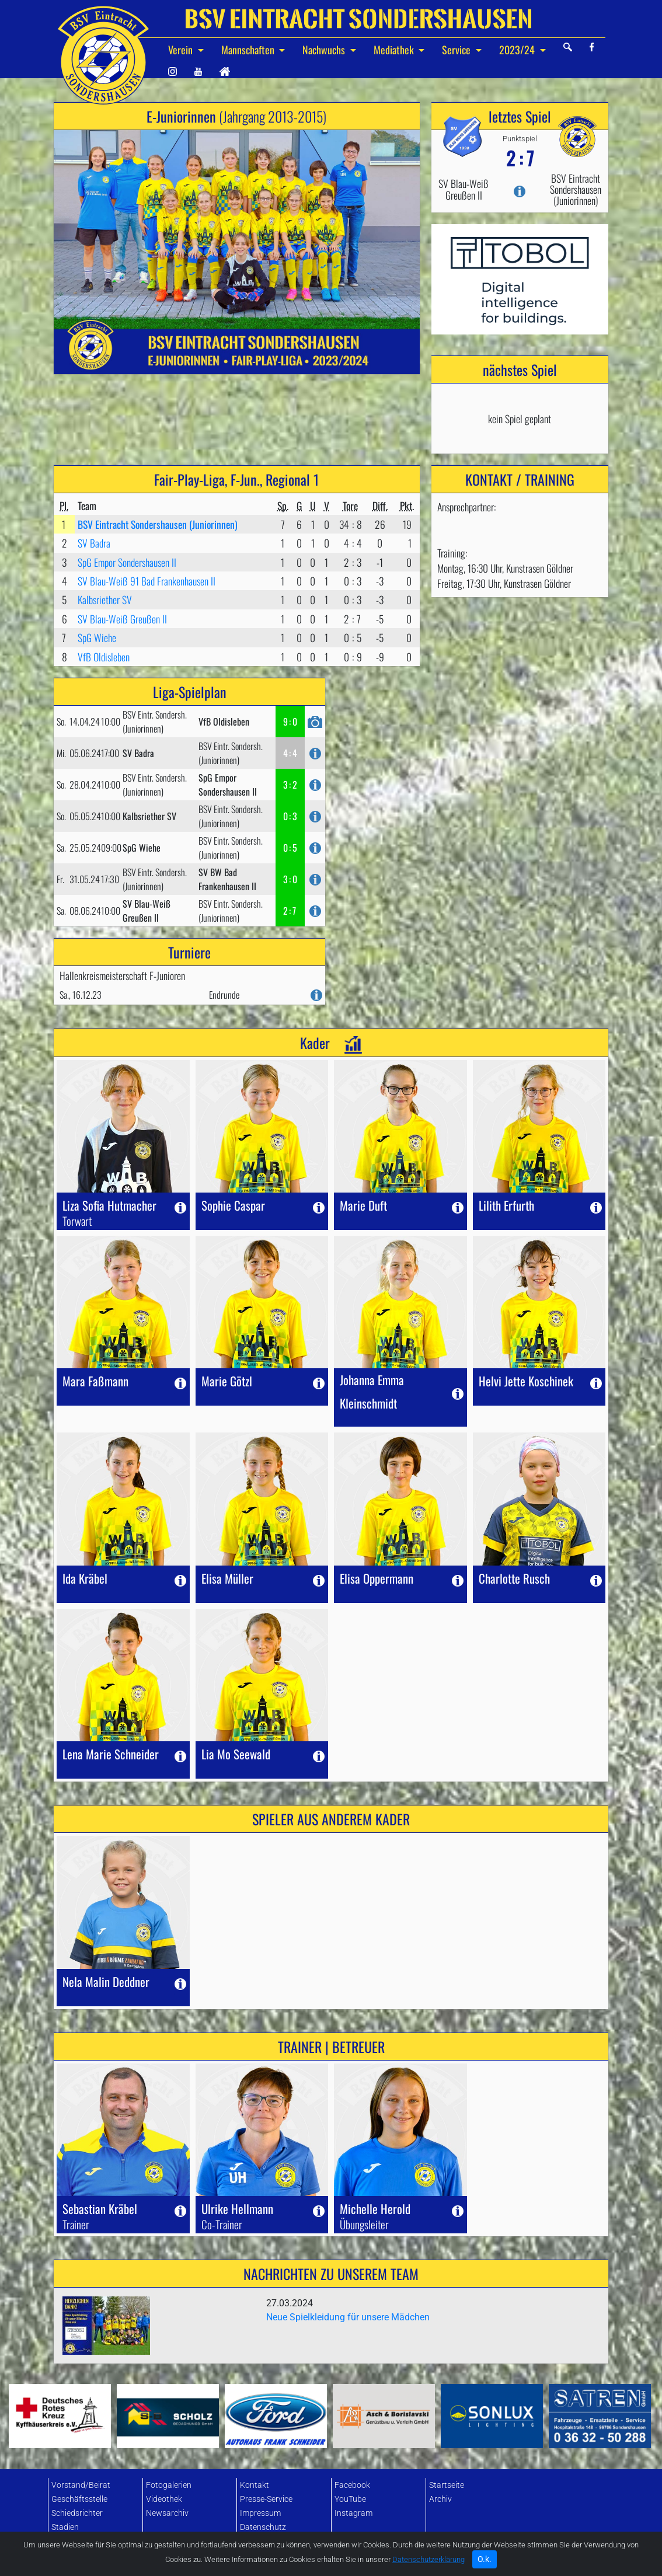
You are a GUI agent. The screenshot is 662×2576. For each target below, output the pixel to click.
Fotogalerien (168, 2485)
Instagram (353, 2513)
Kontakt (254, 2485)
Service (457, 49)
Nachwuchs (324, 49)
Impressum (260, 2513)
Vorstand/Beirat (80, 2485)
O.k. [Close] (485, 2563)
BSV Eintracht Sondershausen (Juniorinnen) (158, 524)
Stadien (65, 2527)
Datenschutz (263, 2527)
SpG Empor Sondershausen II (127, 562)
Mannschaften (249, 49)
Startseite (446, 2485)
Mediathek (395, 49)
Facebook (352, 2485)
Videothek (164, 2499)
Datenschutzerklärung (428, 2564)
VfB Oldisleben (104, 656)
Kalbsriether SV (105, 599)
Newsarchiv (167, 2513)
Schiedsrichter (77, 2513)
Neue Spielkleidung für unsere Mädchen (348, 2317)
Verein (181, 49)
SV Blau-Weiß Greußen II (122, 618)
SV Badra (94, 542)
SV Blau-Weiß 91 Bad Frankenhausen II (146, 580)
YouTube (350, 2499)
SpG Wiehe (97, 637)
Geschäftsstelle (79, 2499)
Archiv (440, 2499)
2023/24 (518, 49)
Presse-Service (266, 2499)
